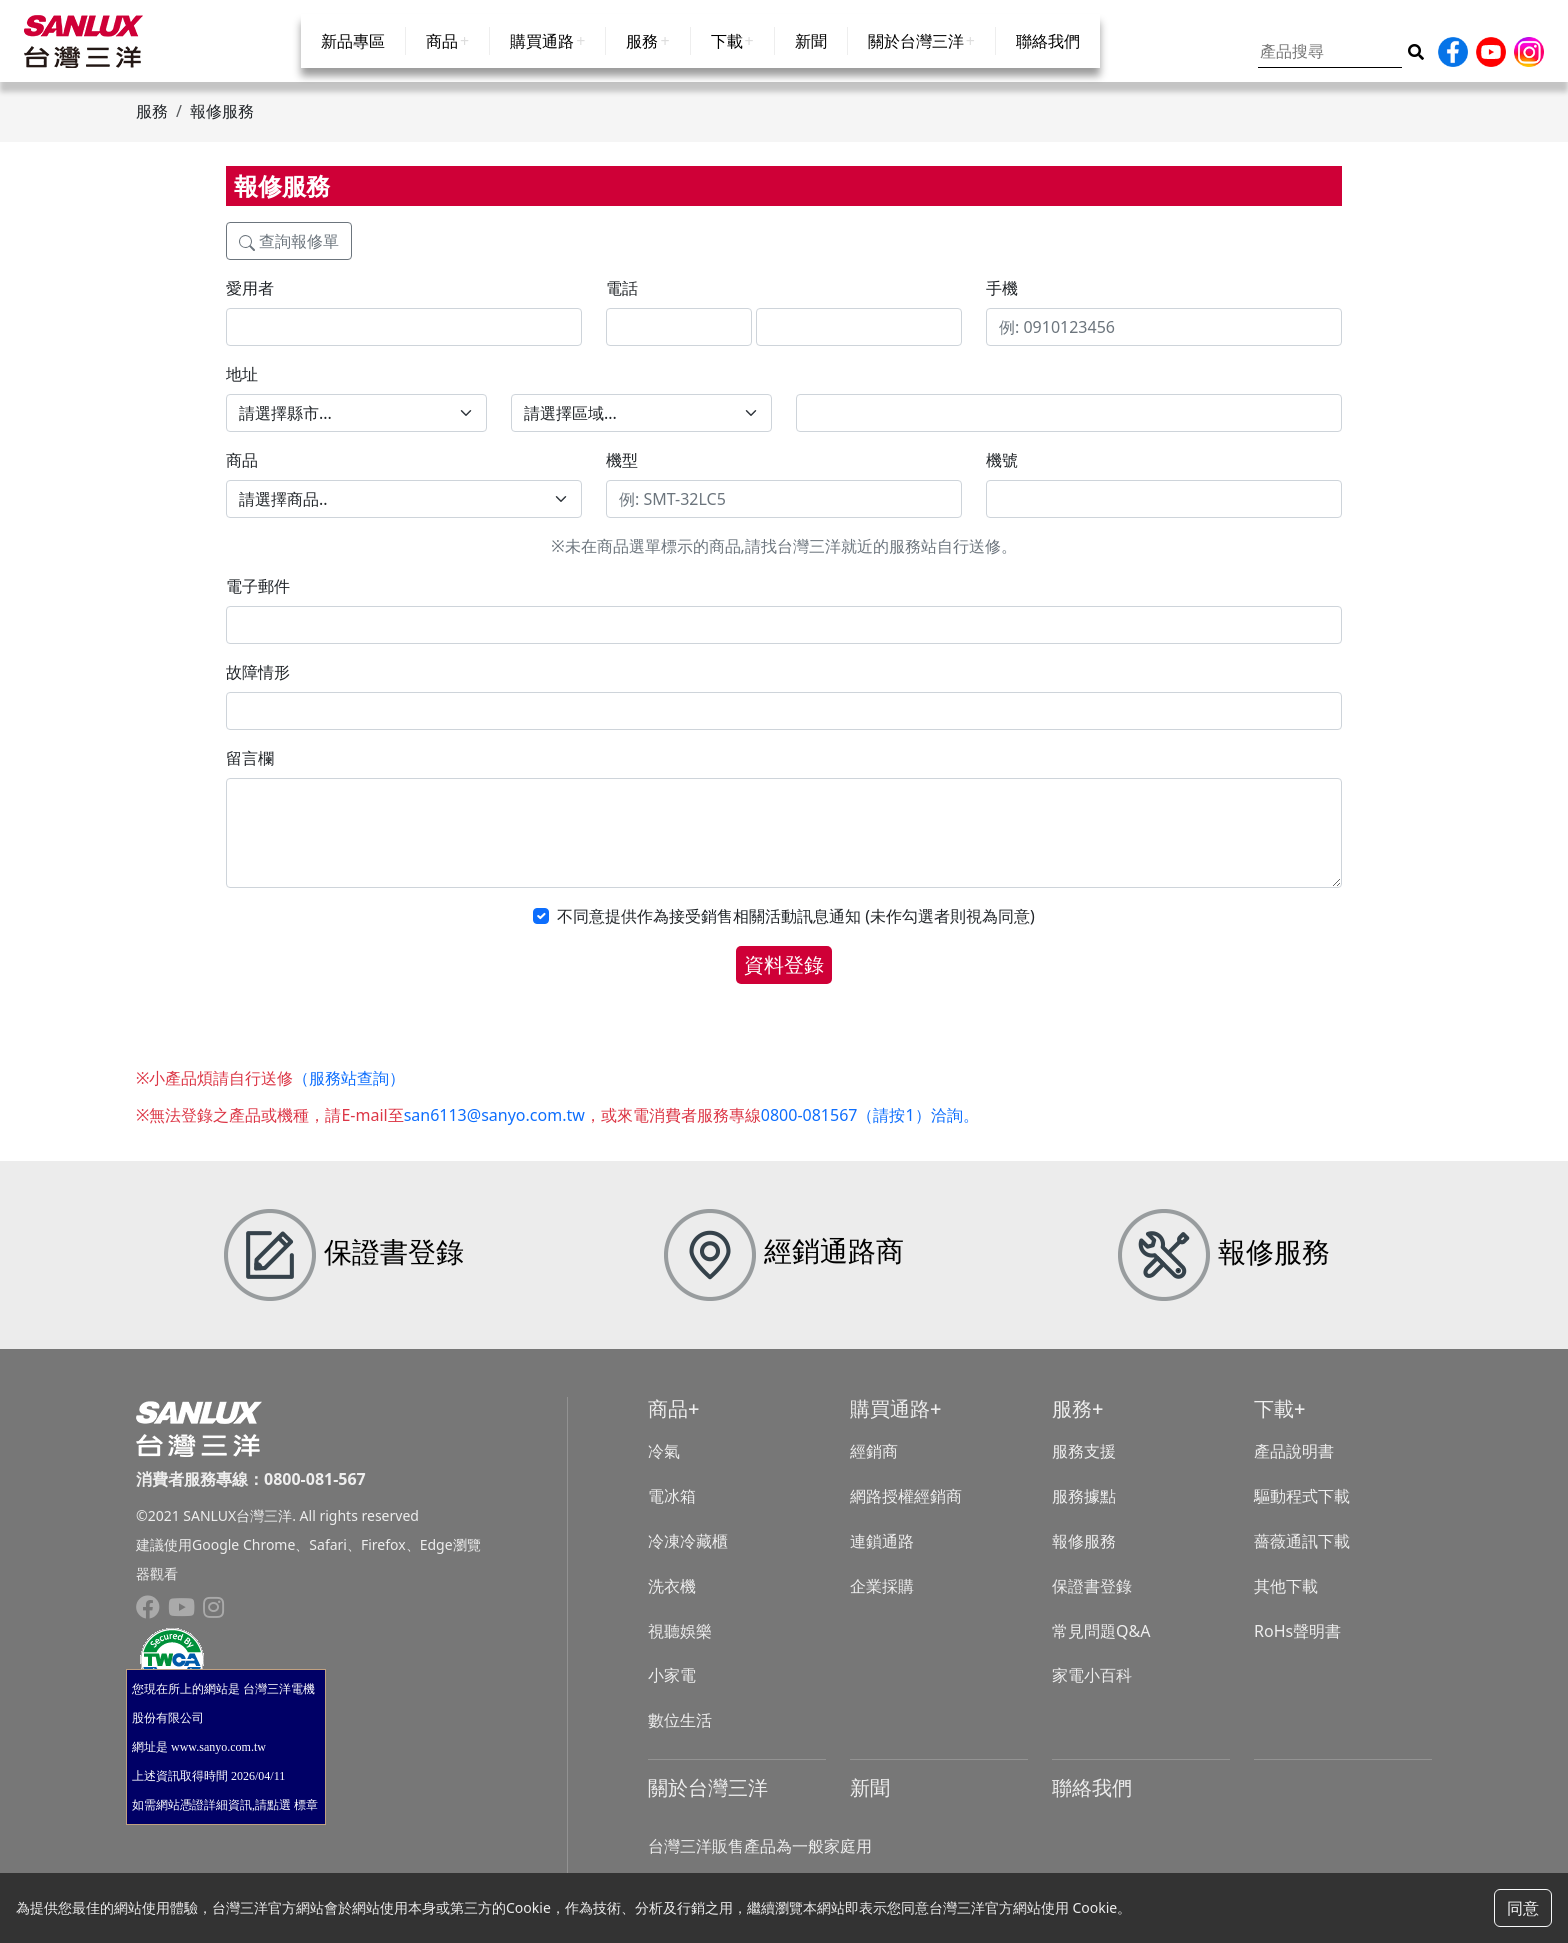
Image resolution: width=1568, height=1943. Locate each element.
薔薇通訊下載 (1302, 1559)
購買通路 (542, 62)
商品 (442, 62)
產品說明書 (1294, 1470)
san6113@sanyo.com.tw (494, 1133)
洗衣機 (672, 1604)
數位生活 (680, 1738)
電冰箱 (672, 1514)
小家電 (672, 1694)
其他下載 (1286, 1604)
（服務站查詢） (349, 1096)
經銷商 (874, 1470)
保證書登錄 (1092, 1604)
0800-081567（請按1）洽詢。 (870, 1133)
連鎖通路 (882, 1559)
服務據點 (1084, 1514)
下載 (727, 62)
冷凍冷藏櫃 (688, 1559)
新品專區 (353, 62)
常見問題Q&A (1101, 1649)
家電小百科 (1092, 1694)
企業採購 (882, 1604)
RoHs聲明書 (1297, 1649)
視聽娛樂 (680, 1649)
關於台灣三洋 (916, 62)
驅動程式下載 (1302, 1514)
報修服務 (1084, 1559)
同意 (1523, 1908)
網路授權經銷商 (906, 1514)
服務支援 (1084, 1470)
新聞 (811, 62)
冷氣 (664, 1470)
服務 (642, 62)
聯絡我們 (1048, 62)
